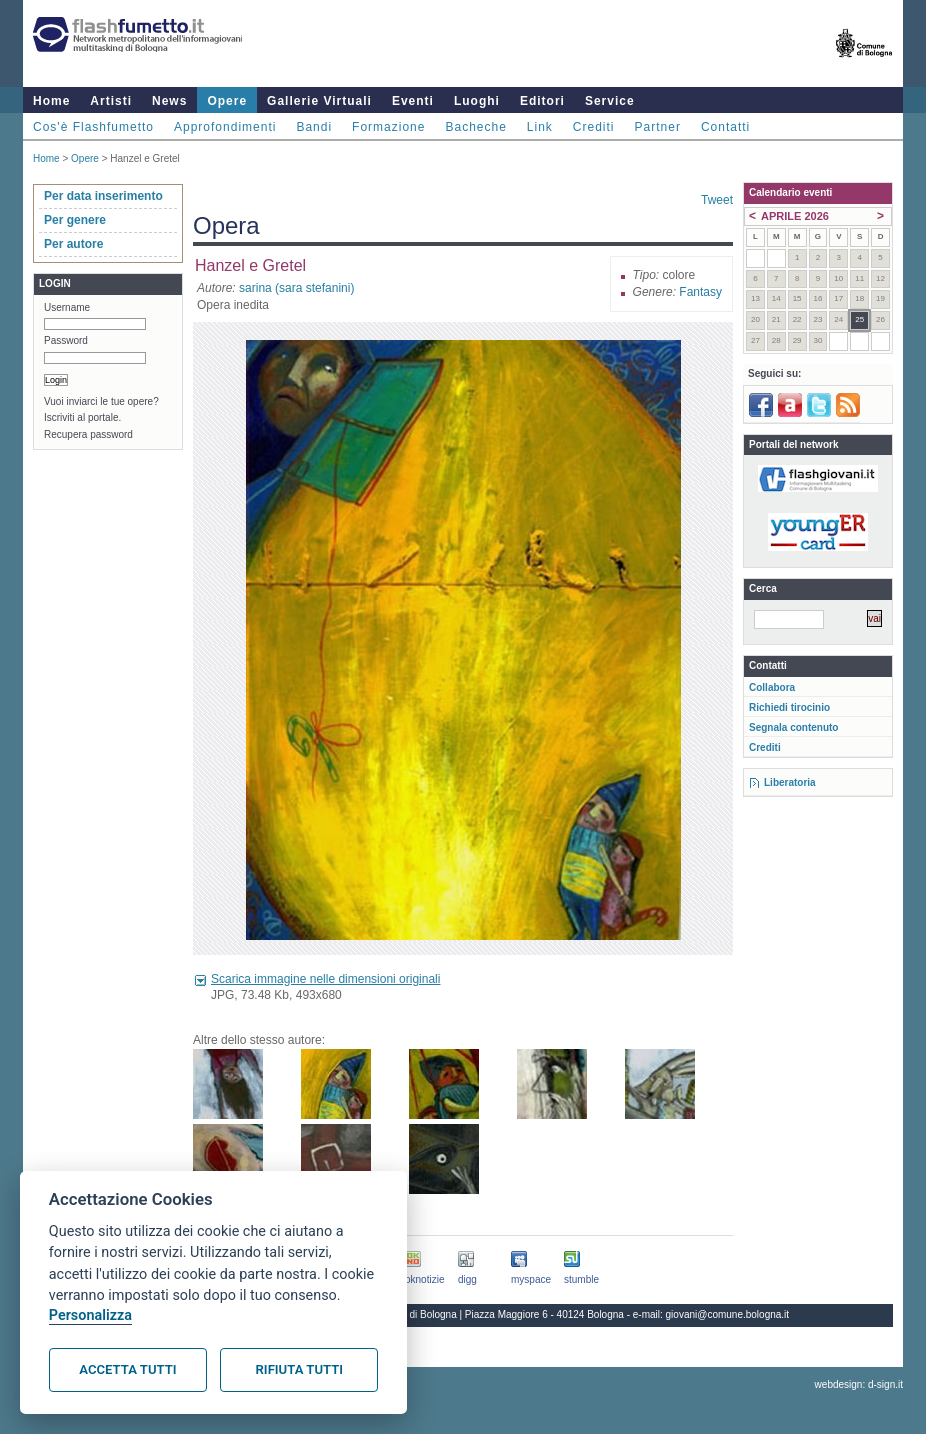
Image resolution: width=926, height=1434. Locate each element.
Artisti (111, 101)
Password (66, 340)
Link (540, 127)
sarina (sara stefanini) (296, 288)
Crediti (594, 127)
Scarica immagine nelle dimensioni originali (325, 979)
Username (67, 307)
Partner (658, 127)
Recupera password (88, 434)
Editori (542, 101)
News (169, 101)
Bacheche (475, 127)
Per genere (75, 220)
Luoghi (477, 101)
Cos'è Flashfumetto (93, 127)
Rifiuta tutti (299, 1369)
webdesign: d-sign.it (859, 1384)
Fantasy (700, 292)
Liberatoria (790, 782)
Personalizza (90, 1315)
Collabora (772, 687)
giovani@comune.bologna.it (728, 1314)
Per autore (73, 244)
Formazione (388, 127)
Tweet (717, 200)
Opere (227, 101)
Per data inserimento (103, 196)
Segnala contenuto (793, 727)
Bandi (314, 127)
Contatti (725, 127)
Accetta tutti (127, 1369)
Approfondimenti (225, 127)
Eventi (413, 101)
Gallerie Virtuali (319, 101)
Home (51, 101)
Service (610, 101)
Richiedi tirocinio (789, 707)
